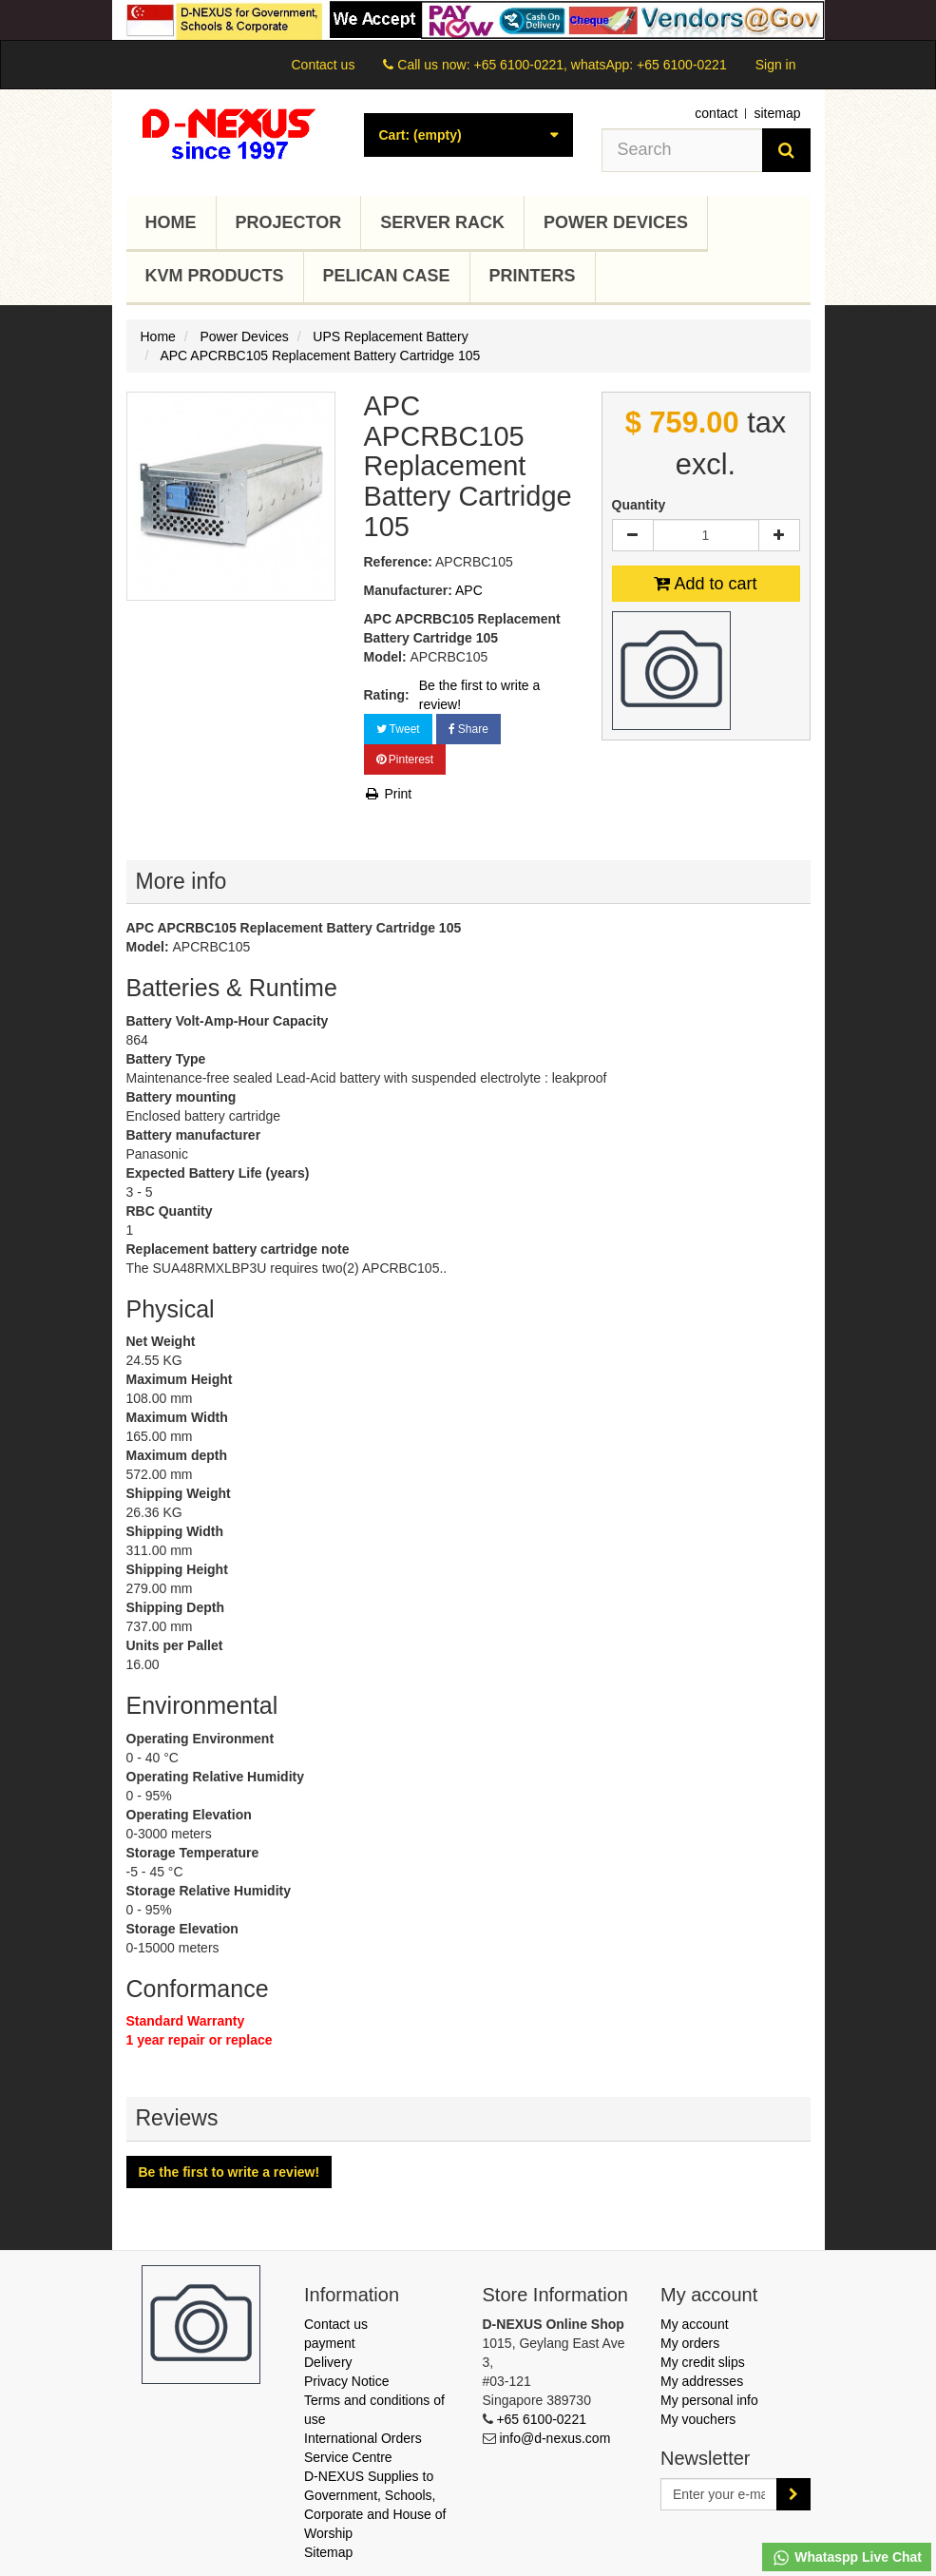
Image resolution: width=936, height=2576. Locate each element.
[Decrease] (633, 535)
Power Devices (616, 222)
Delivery (328, 2362)
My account (694, 2324)
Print (388, 793)
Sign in (775, 64)
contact (716, 113)
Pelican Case (386, 275)
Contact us (322, 64)
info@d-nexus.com (554, 2438)
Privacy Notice (346, 2381)
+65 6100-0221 (541, 2419)
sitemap (777, 113)
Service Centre (348, 2457)
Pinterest (405, 759)
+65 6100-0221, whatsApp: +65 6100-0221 (599, 64)
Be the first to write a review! (480, 695)
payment (329, 2343)
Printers (532, 275)
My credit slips (702, 2362)
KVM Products (214, 275)
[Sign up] (793, 2494)
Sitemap (328, 2552)
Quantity (639, 504)
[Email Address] (718, 2494)
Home (171, 222)
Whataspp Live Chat (847, 2557)
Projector (289, 222)
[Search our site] (682, 150)
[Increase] (779, 535)
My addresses (701, 2381)
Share (468, 729)
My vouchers (697, 2419)
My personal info (709, 2400)
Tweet (398, 729)
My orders (689, 2343)
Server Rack (442, 222)
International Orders (363, 2438)
